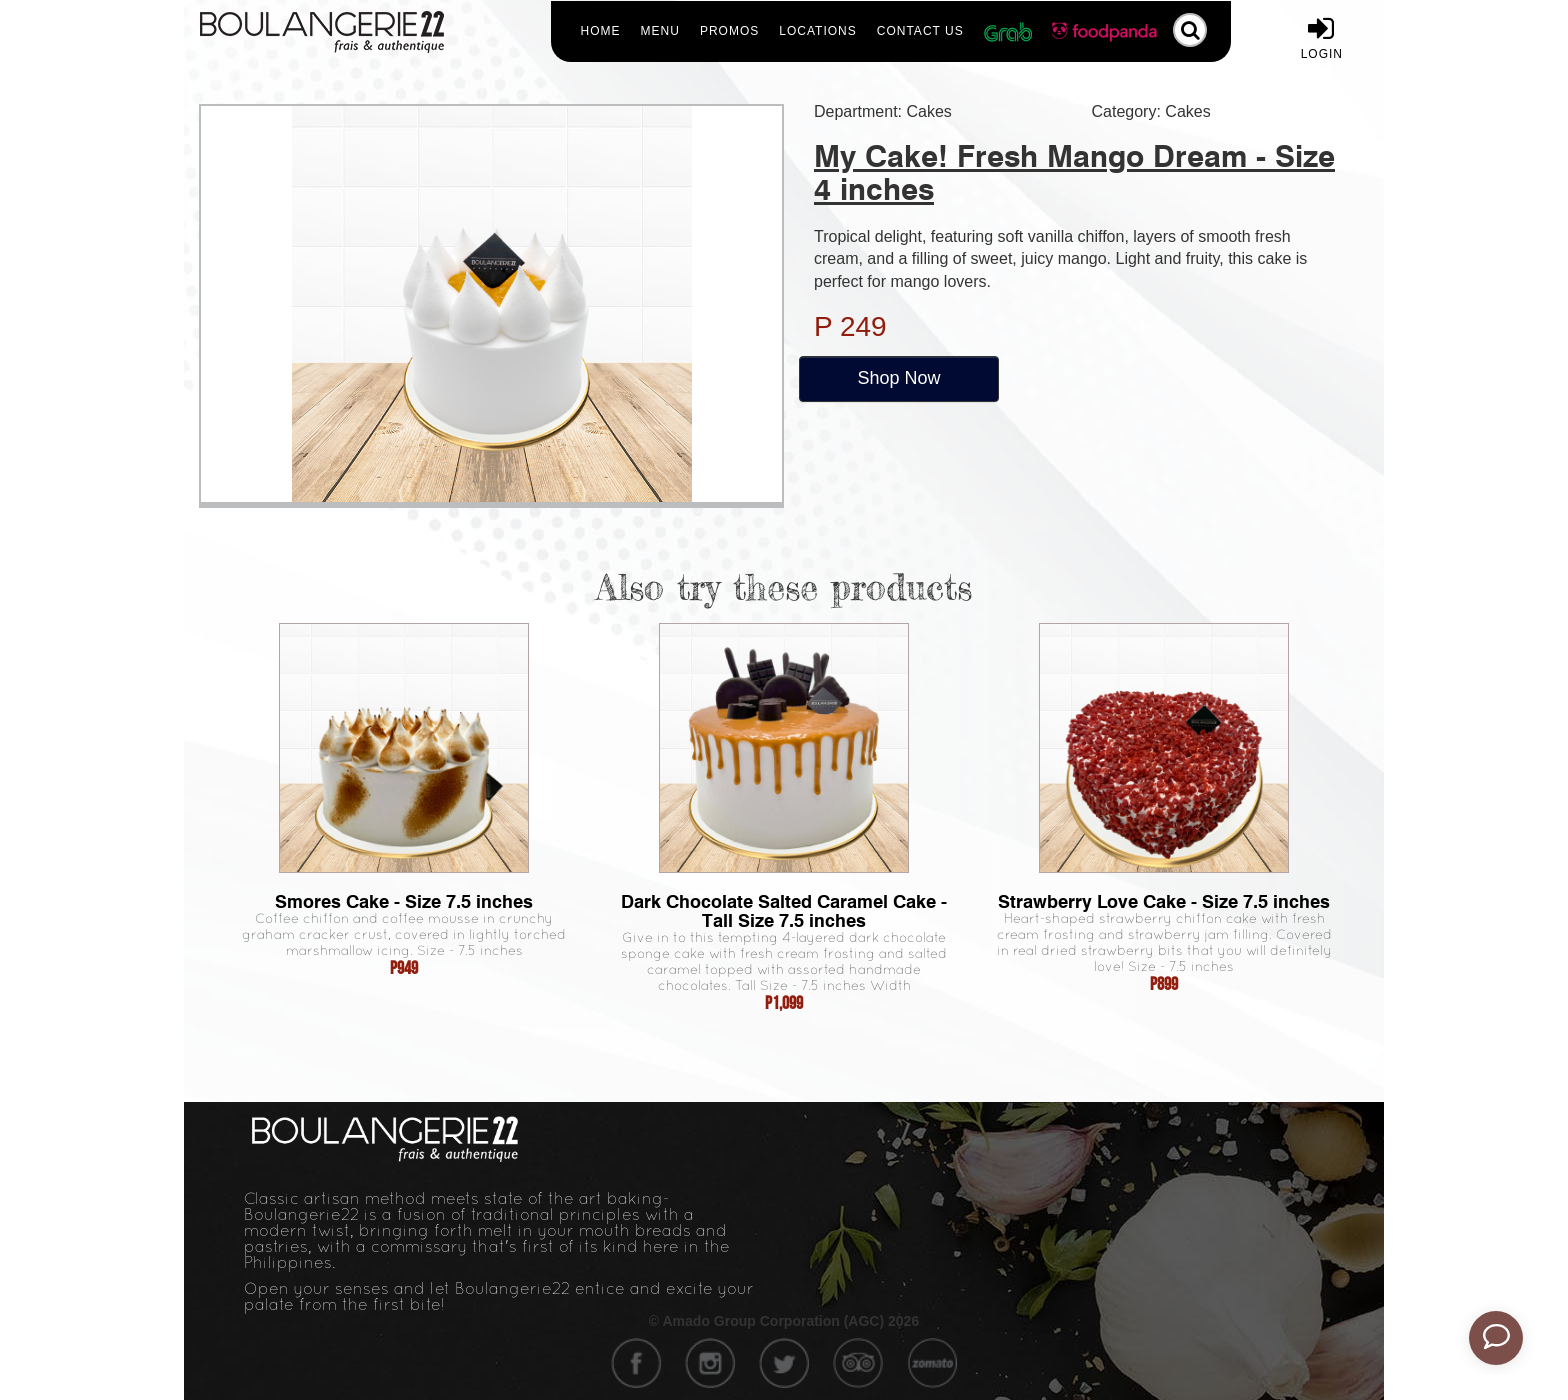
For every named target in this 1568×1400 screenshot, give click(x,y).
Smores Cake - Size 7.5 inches (404, 901)
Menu (660, 31)
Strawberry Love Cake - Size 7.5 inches (1164, 901)
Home (601, 31)
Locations (817, 31)
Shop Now (898, 378)
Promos (729, 31)
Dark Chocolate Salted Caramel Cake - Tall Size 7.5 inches (784, 911)
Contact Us (920, 31)
